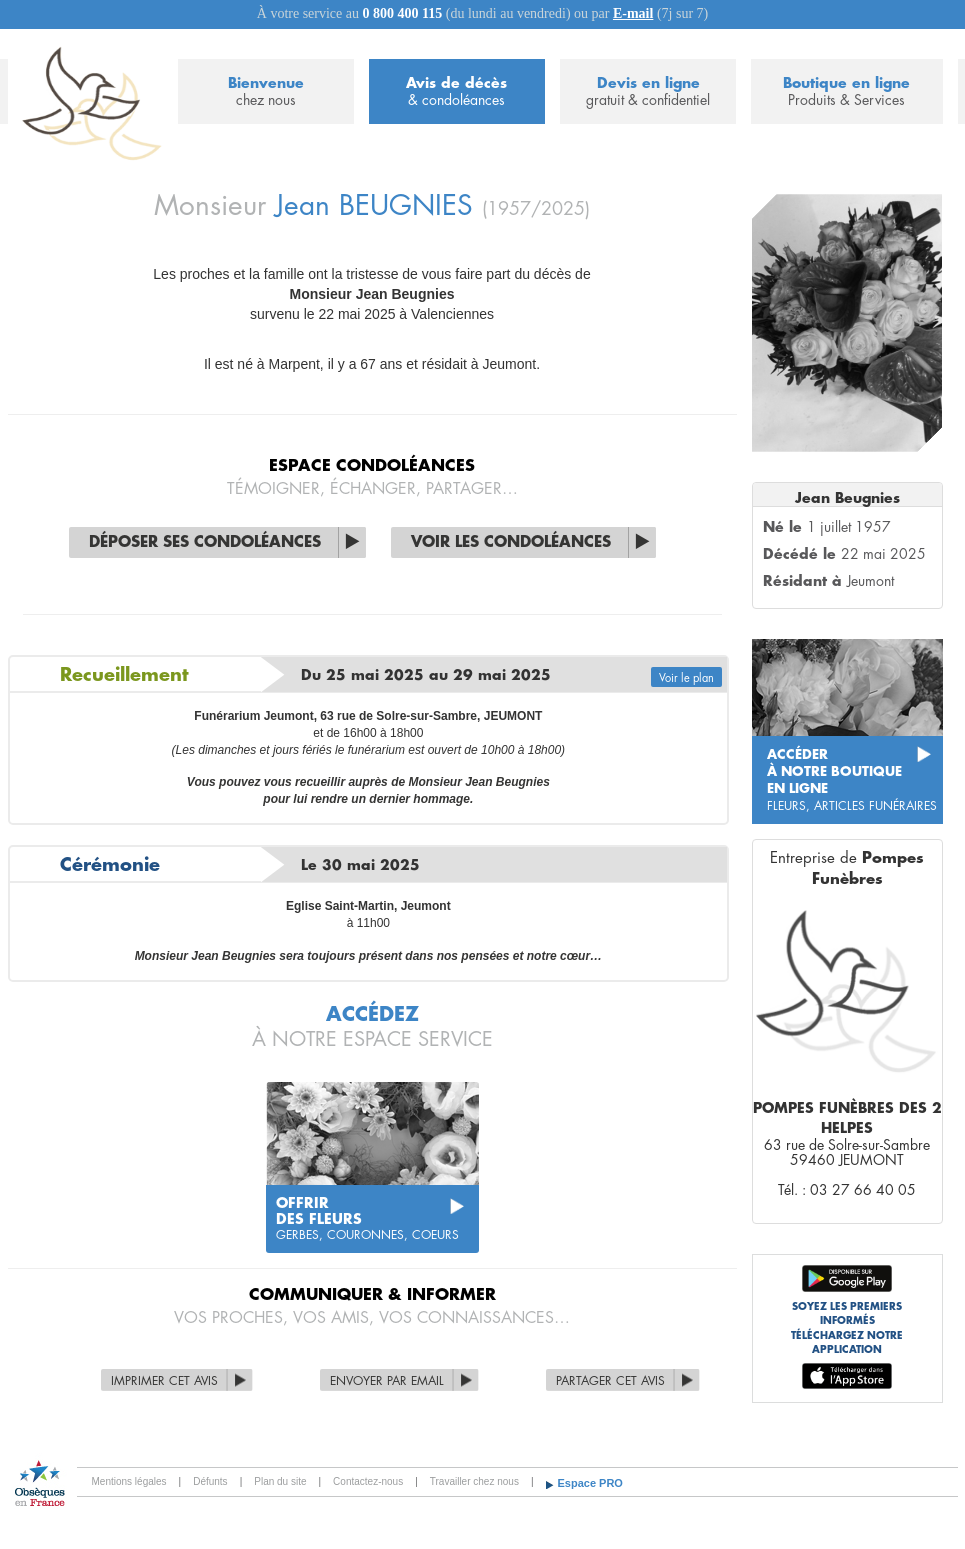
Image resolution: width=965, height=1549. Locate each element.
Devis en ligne (648, 92)
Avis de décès (457, 92)
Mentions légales (129, 1481)
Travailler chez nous (474, 1481)
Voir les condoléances (511, 542)
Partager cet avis (610, 1381)
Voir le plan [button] (686, 678)
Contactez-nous (368, 1481)
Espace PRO (590, 1483)
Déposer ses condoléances (205, 542)
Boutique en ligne (846, 92)
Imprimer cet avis (164, 1381)
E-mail (633, 13)
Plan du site (280, 1481)
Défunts (210, 1481)
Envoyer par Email (387, 1381)
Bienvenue (266, 92)
